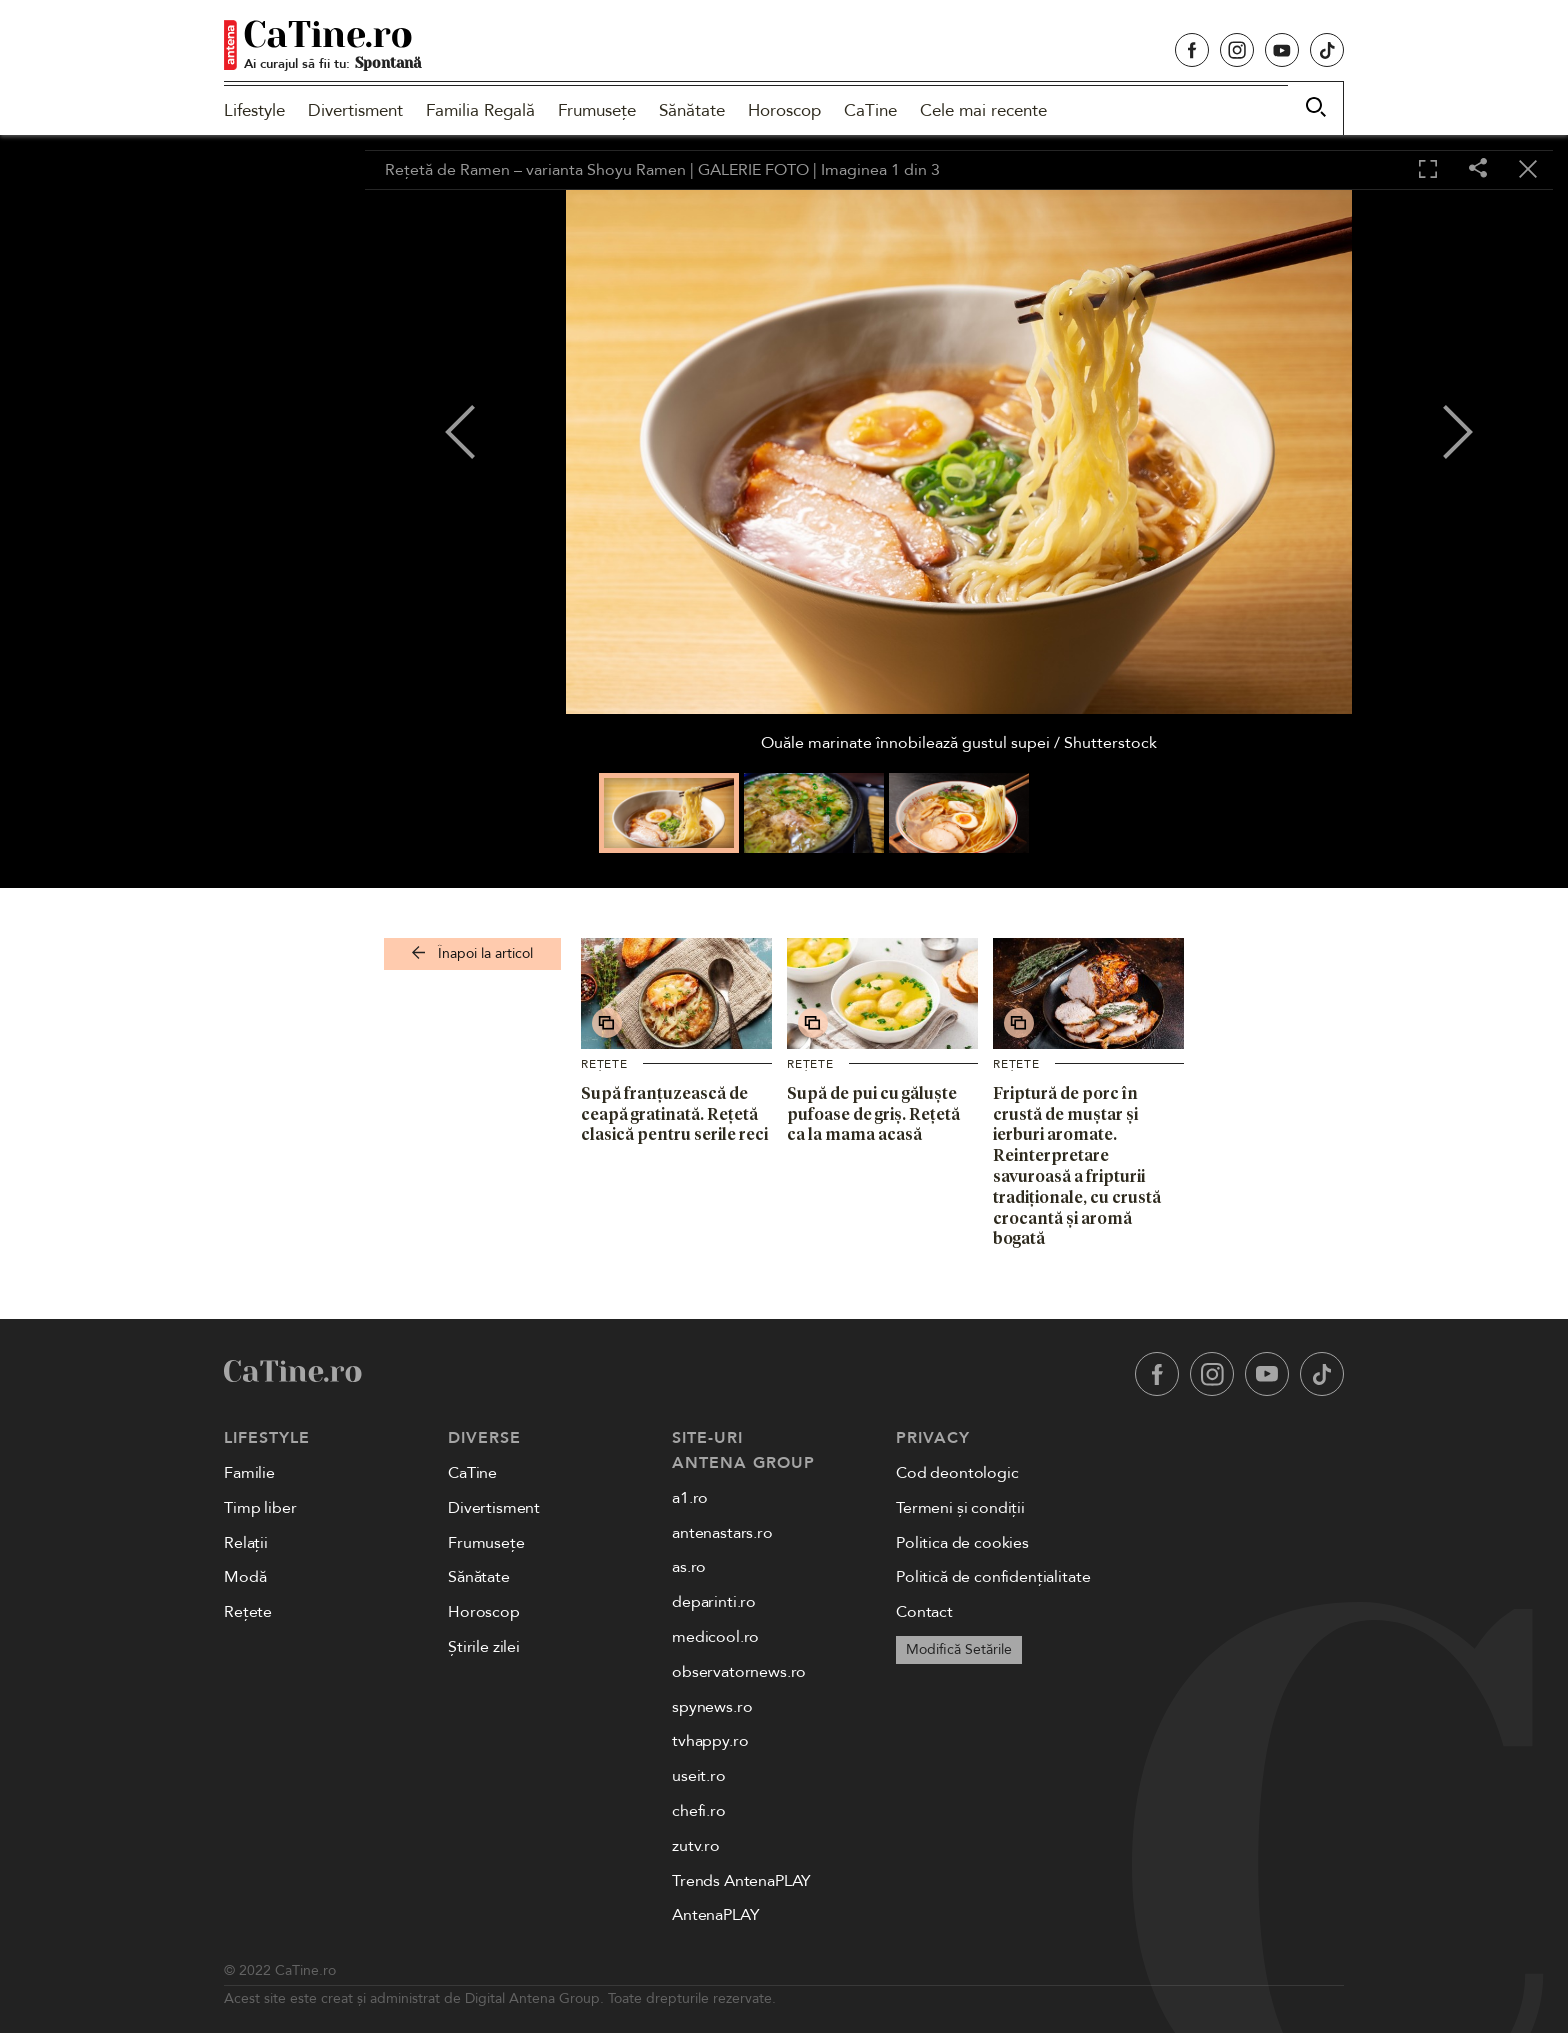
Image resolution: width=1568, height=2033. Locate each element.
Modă (245, 1577)
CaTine (870, 110)
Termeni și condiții (960, 1508)
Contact (924, 1612)
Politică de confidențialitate (993, 1577)
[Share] (1478, 169)
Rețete (604, 1064)
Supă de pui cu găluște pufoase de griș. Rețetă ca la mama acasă (873, 1114)
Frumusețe (597, 110)
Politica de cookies (962, 1543)
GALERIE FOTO (753, 170)
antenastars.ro (722, 1533)
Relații (246, 1543)
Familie (249, 1473)
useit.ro (699, 1776)
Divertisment (355, 110)
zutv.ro (696, 1846)
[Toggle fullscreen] (1428, 170)
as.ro (689, 1567)
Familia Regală (480, 110)
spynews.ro (712, 1707)
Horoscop (784, 110)
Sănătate (692, 110)
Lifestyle (254, 110)
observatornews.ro (739, 1672)
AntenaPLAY (715, 1915)
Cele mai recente (983, 110)
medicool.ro (715, 1637)
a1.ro (690, 1498)
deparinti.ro (714, 1602)
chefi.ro (699, 1811)
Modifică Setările (959, 1649)
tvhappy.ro (710, 1741)
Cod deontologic (957, 1473)
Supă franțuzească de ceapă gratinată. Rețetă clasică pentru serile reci (674, 1114)
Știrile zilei (484, 1647)
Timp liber (260, 1508)
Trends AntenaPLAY (741, 1881)
